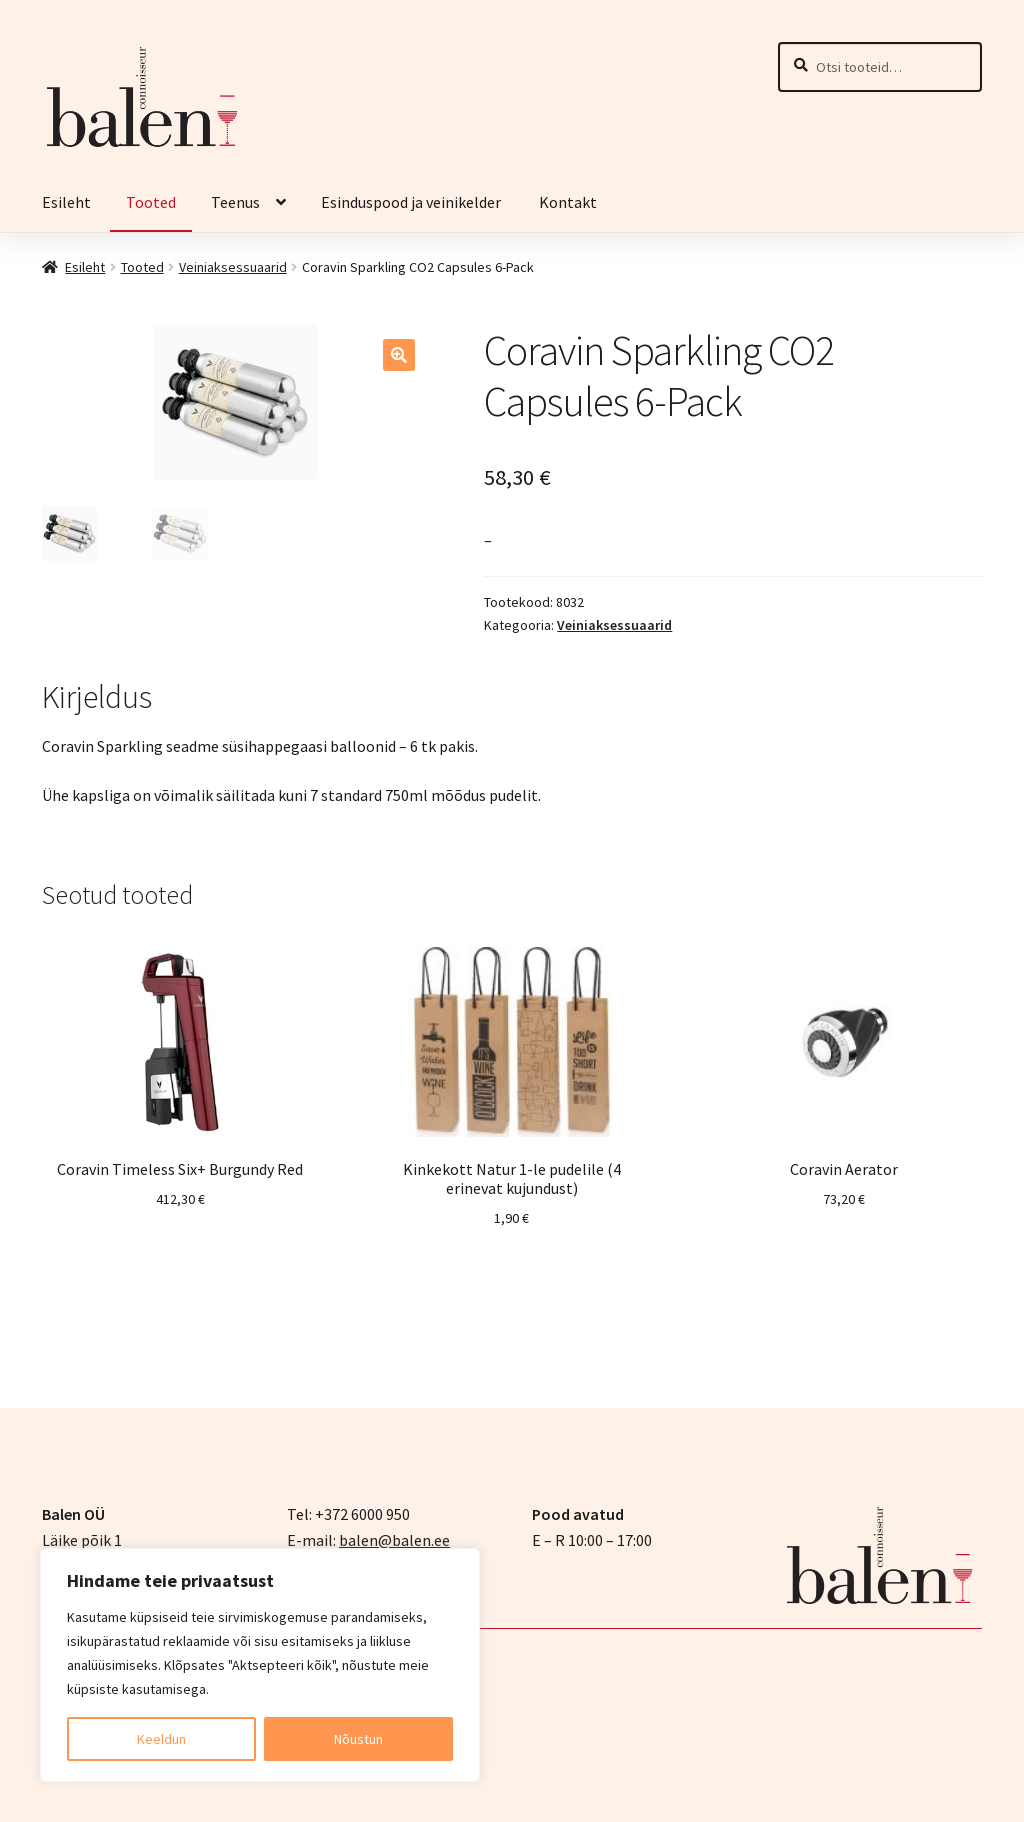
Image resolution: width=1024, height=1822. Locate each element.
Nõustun (358, 1739)
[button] (399, 355)
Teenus (235, 202)
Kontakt (568, 202)
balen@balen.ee (394, 1538)
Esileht (66, 202)
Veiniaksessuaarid (233, 267)
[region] (260, 1665)
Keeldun (161, 1739)
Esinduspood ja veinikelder (412, 202)
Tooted (151, 202)
